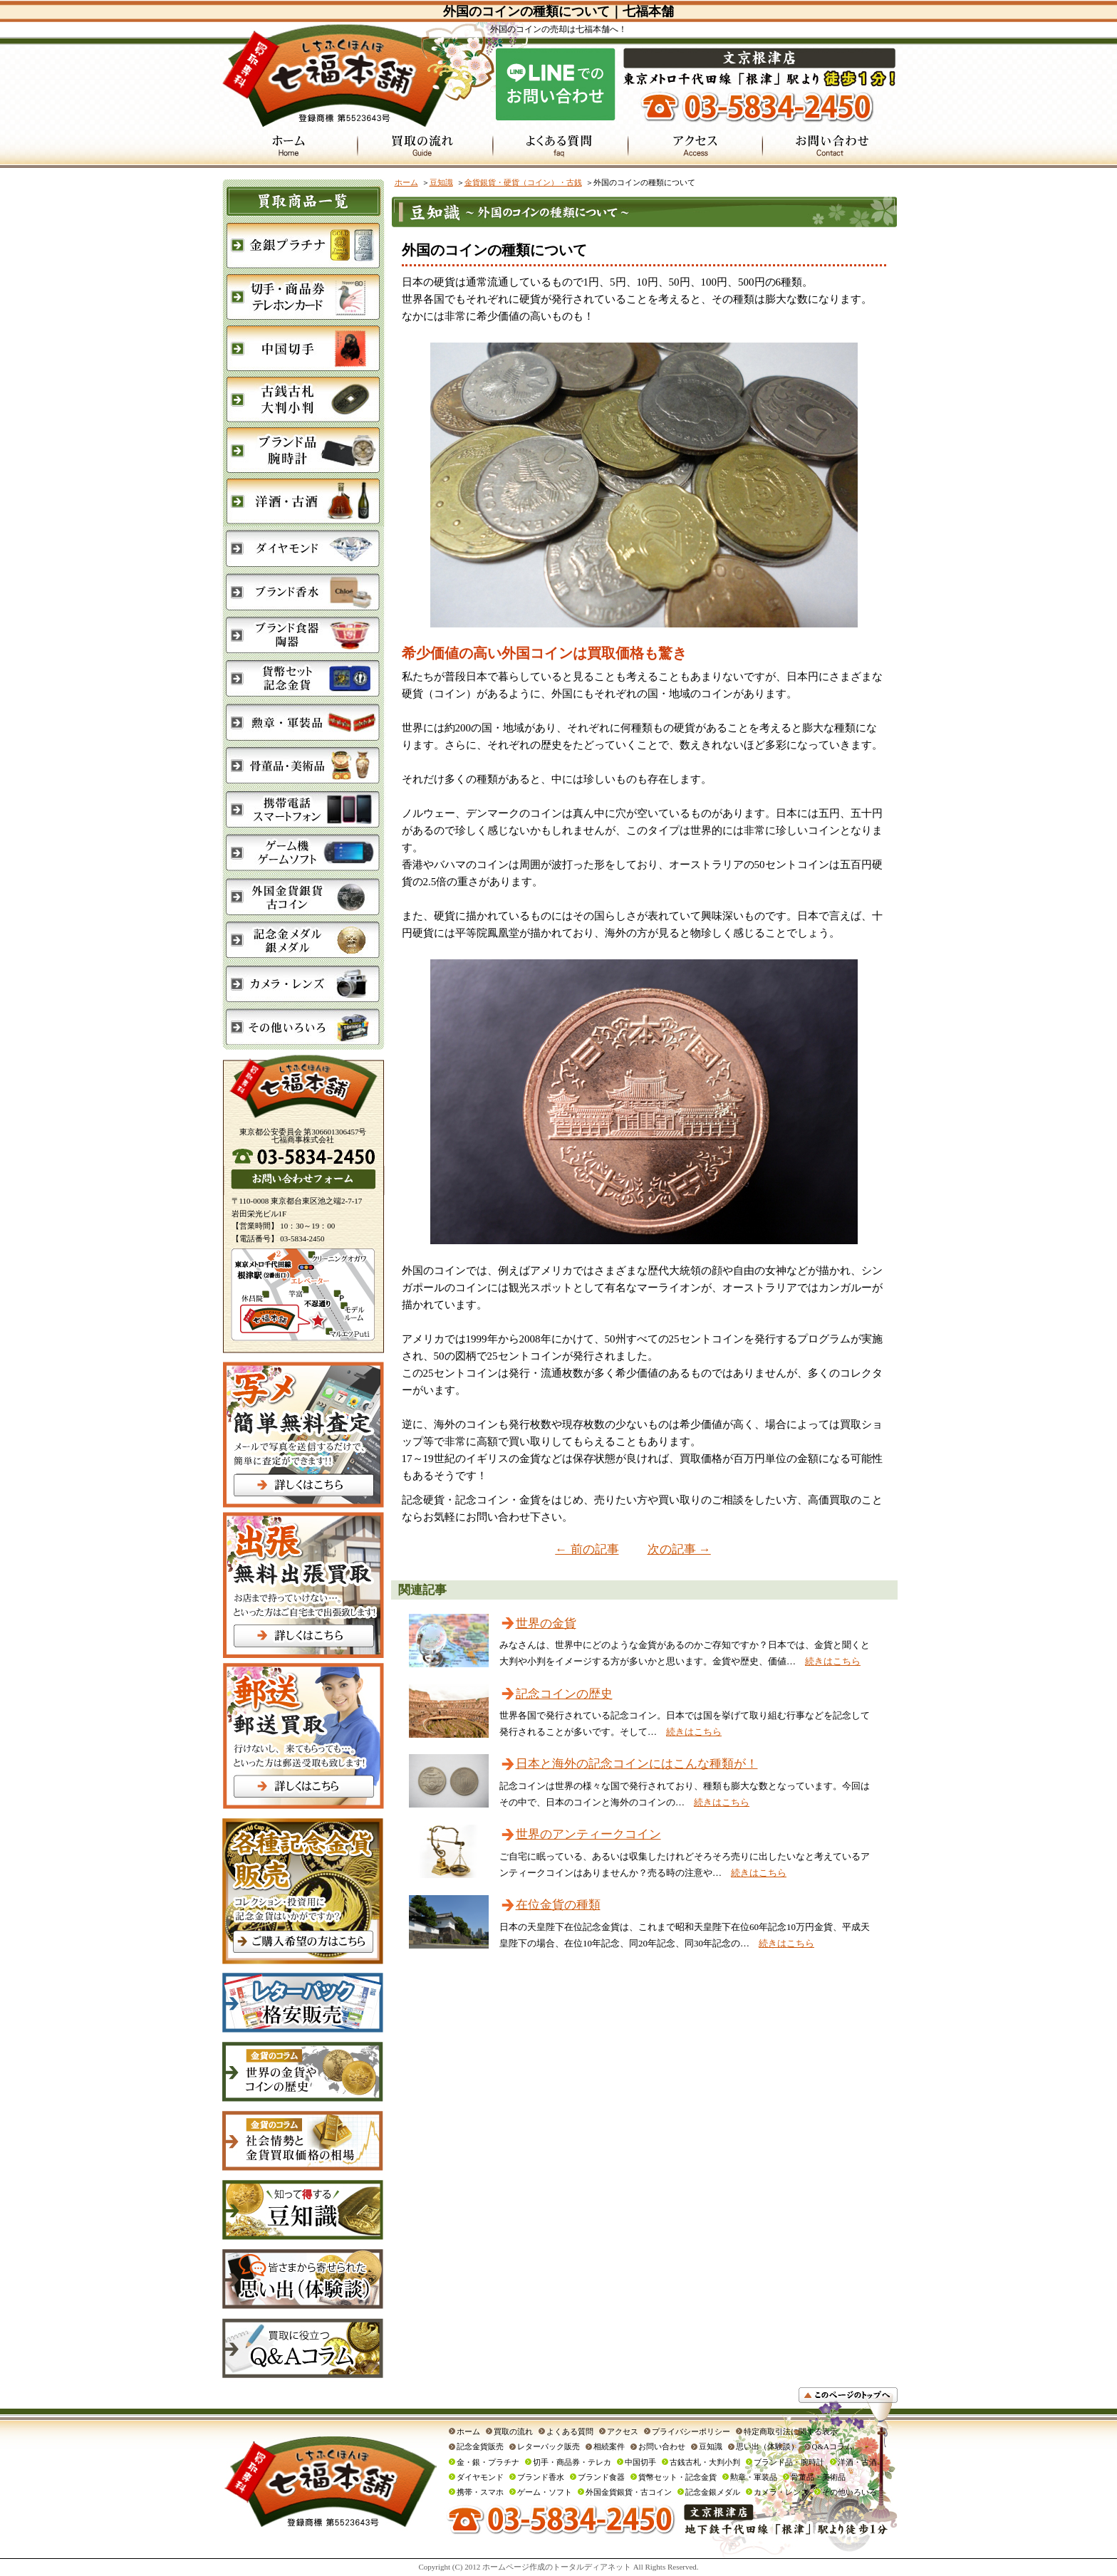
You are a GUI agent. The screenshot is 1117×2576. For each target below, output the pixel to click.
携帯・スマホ (480, 2492)
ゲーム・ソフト (544, 2492)
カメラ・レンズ (781, 2492)
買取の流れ (513, 2431)
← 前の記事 (586, 1549)
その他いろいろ (849, 2492)
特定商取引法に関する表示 (791, 2431)
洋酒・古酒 (857, 2462)
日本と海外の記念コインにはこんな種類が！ (637, 1764)
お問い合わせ (661, 2446)
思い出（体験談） (767, 2446)
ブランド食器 (601, 2477)
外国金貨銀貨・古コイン (629, 2492)
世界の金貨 (546, 1623)
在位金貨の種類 (558, 1905)
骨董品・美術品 (818, 2477)
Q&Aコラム (832, 2446)
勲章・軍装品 (753, 2477)
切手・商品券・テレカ (572, 2462)
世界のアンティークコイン (588, 1834)
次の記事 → (679, 1549)
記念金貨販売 (480, 2446)
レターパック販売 (548, 2446)
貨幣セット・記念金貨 (677, 2477)
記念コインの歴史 (564, 1694)
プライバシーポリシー (691, 2431)
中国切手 (640, 2462)
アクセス (622, 2431)
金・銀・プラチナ (488, 2462)
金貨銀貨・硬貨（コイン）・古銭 (523, 182)
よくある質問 (569, 2431)
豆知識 (441, 182)
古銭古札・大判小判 (705, 2462)
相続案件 (609, 2446)
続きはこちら (833, 1661)
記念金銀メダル (712, 2492)
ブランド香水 (540, 2477)
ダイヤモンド (480, 2477)
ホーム (406, 182)
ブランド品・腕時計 (789, 2462)
